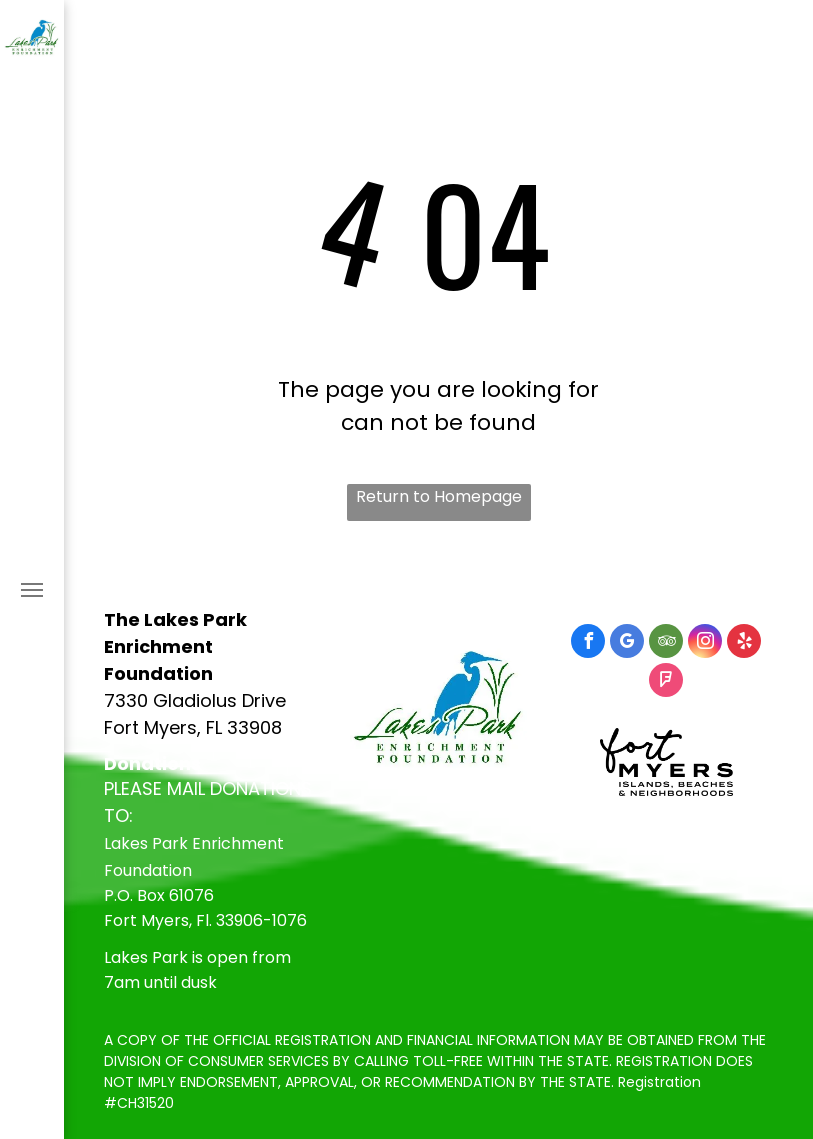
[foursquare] (666, 682)
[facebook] (588, 643)
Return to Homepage (439, 496)
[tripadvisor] (666, 643)
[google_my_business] (627, 643)
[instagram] (705, 643)
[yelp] (744, 643)
